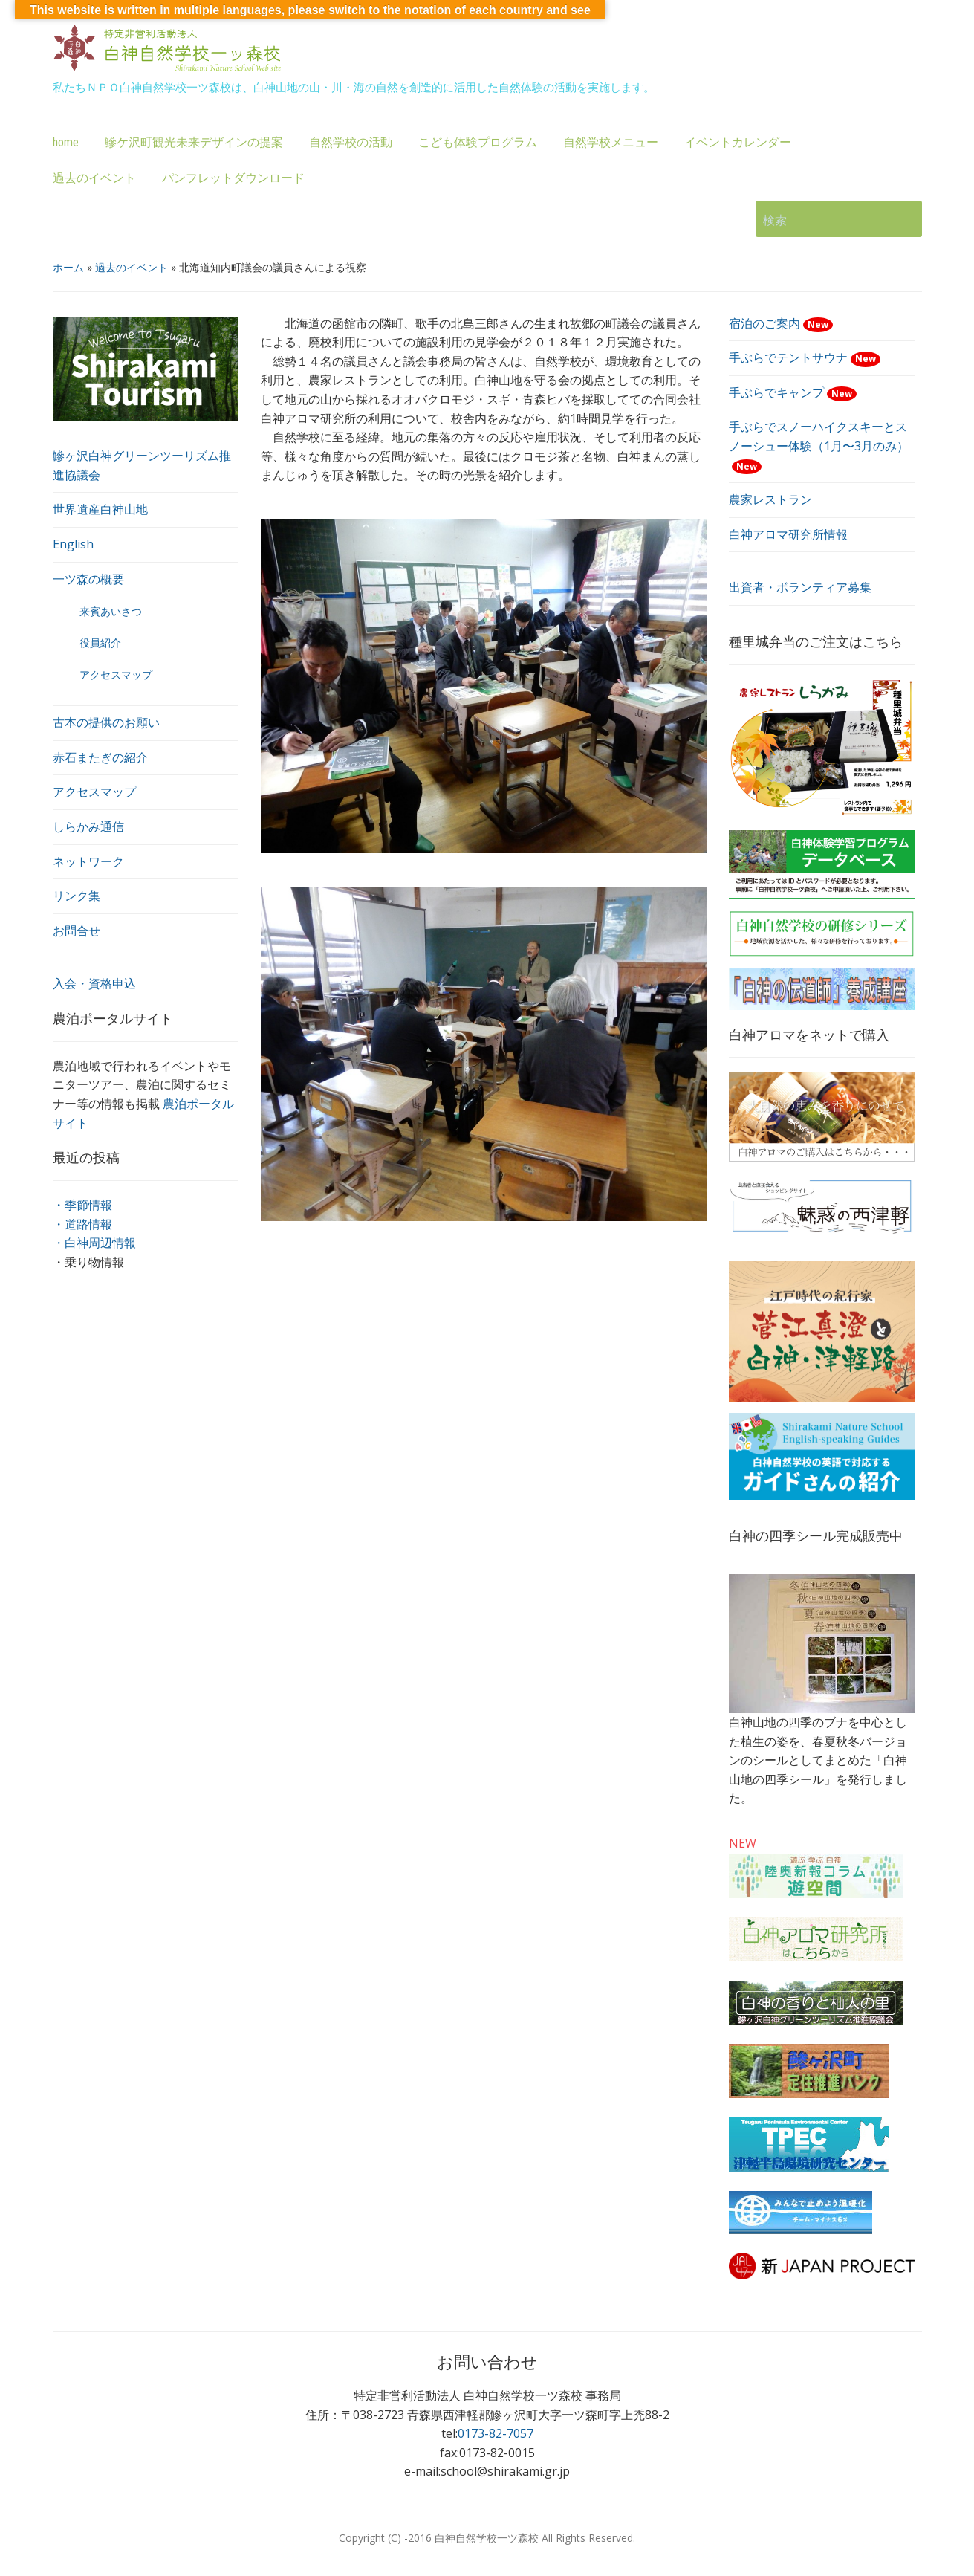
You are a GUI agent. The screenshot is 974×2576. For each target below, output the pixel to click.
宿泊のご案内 (781, 323)
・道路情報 (82, 1224)
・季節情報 (82, 1205)
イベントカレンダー (737, 142)
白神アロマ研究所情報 (788, 534)
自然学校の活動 (350, 142)
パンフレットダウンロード (233, 178)
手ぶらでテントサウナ (805, 357)
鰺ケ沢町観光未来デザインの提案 (194, 142)
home (66, 142)
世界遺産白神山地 (100, 509)
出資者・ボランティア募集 (800, 587)
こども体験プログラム (477, 142)
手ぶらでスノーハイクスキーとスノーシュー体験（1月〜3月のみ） (819, 445)
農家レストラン (770, 499)
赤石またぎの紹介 (100, 757)
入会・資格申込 (94, 983)
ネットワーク (88, 861)
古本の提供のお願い (106, 722)
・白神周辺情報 (94, 1242)
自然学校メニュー (610, 142)
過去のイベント (94, 178)
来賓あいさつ (110, 611)
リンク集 (76, 895)
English (73, 544)
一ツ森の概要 (88, 579)
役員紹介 (100, 642)
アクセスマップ (115, 674)
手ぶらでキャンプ (793, 392)
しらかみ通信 (88, 826)
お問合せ (76, 930)
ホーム (68, 267)
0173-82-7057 (495, 2433)
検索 (903, 219)
